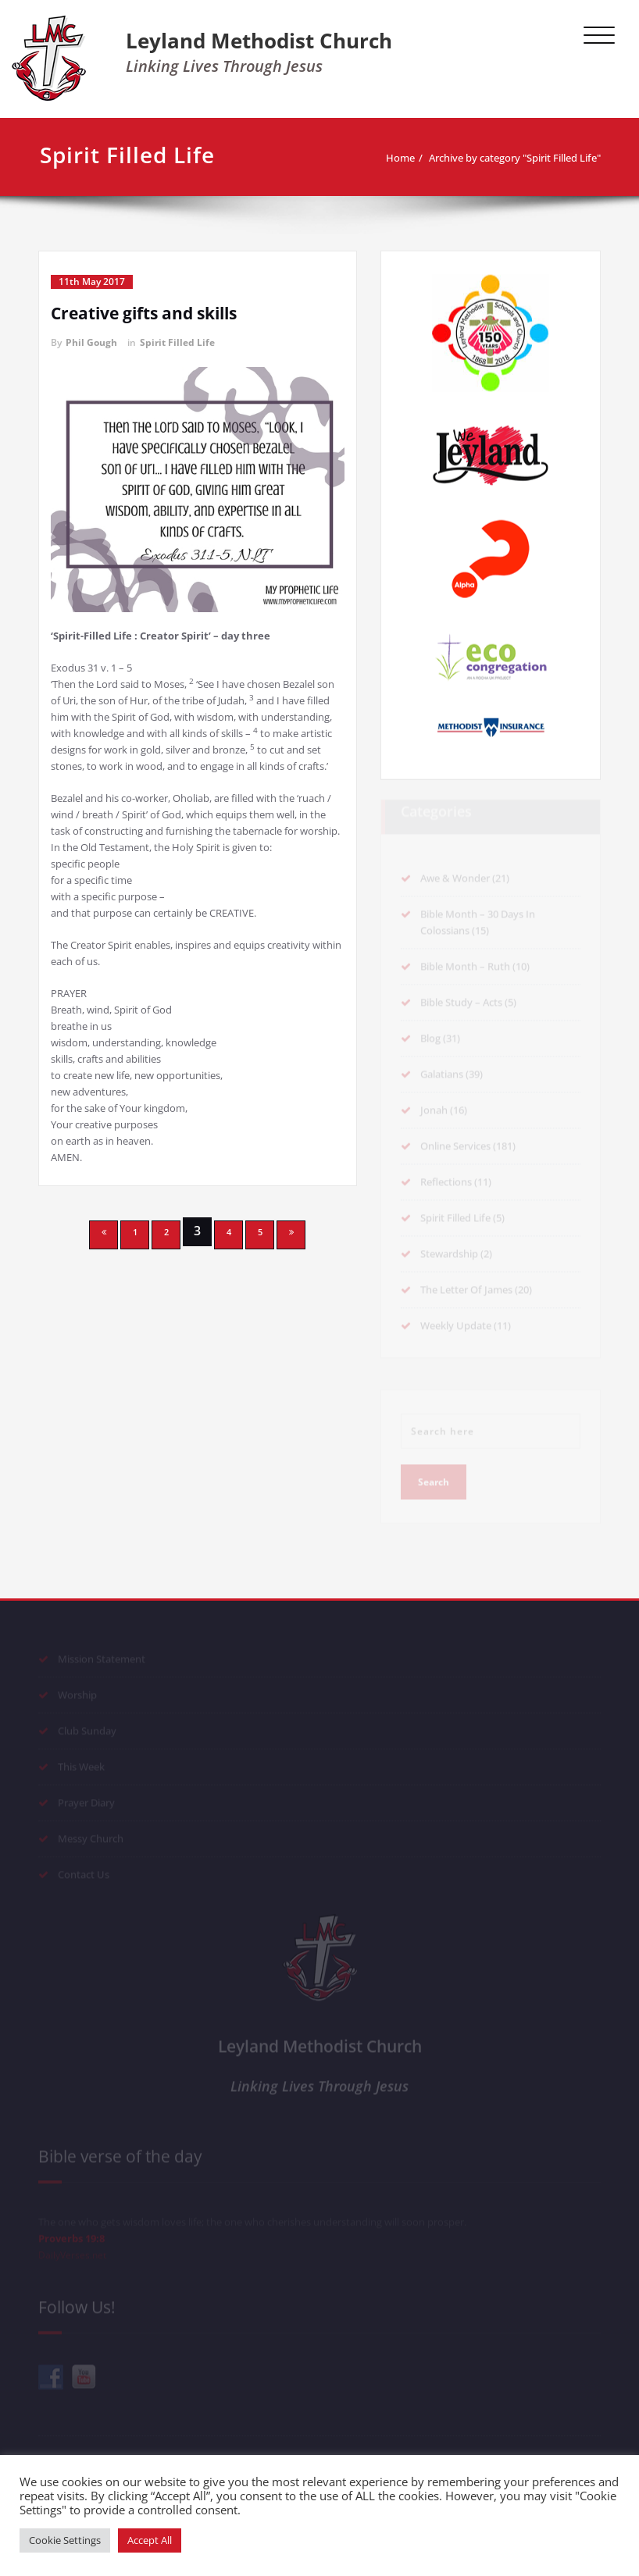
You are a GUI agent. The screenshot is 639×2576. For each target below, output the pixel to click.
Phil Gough (91, 342)
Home (400, 158)
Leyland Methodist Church (259, 41)
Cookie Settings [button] (65, 2540)
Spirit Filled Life (177, 342)
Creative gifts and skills (144, 313)
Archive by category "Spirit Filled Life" (515, 158)
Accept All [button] (149, 2540)
